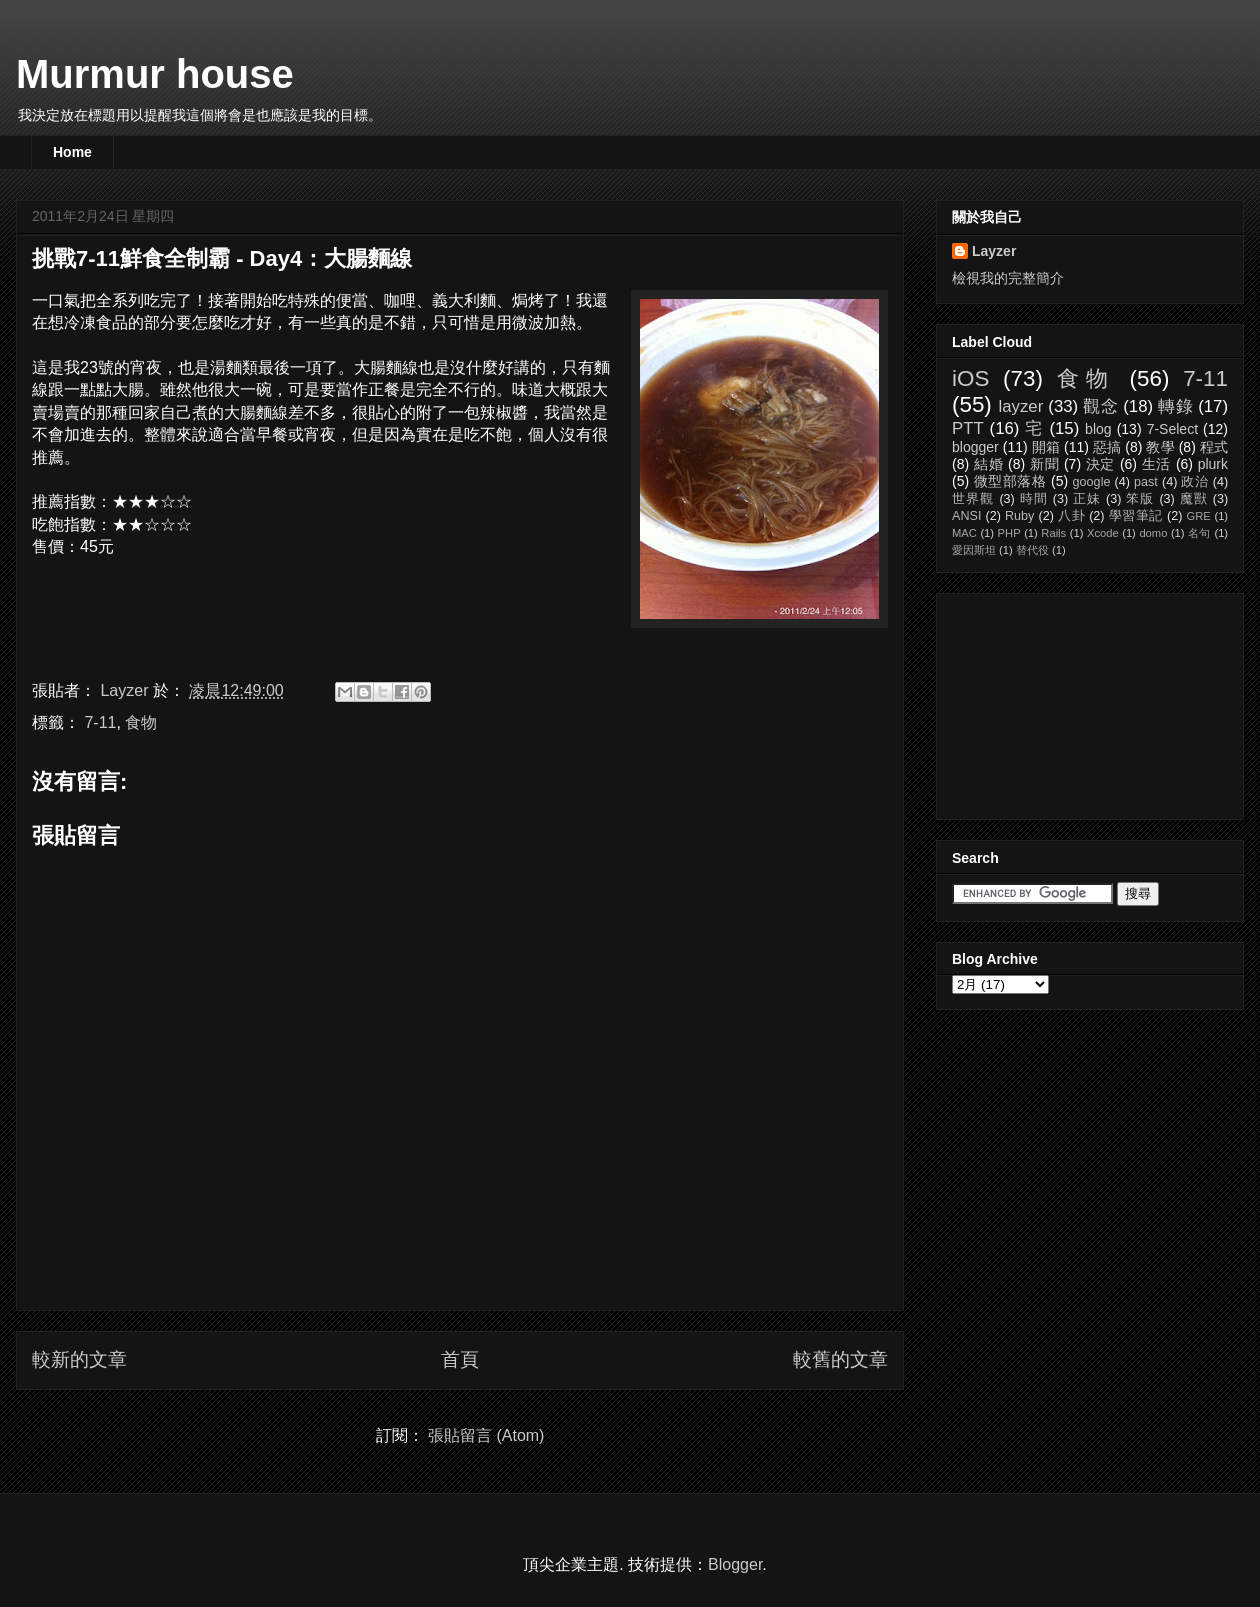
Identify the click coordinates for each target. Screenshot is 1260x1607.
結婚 (989, 464)
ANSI (966, 516)
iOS (970, 378)
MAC (964, 533)
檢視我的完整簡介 (1008, 278)
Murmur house (155, 74)
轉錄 (1175, 406)
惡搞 (1107, 447)
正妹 (1087, 499)
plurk (1213, 464)
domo (1153, 533)
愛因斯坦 (974, 550)
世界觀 (973, 499)
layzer (1020, 406)
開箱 (1046, 447)
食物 (141, 722)
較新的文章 (79, 1359)
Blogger (735, 1564)
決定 (1101, 464)
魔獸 (1194, 499)
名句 (1199, 533)
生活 (1157, 464)
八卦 (1071, 516)
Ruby (1019, 516)
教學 (1160, 447)
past (1146, 482)
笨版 (1140, 499)
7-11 (100, 722)
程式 (1214, 447)
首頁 (460, 1359)
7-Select (1172, 429)
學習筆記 (1136, 516)
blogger (975, 447)
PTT (968, 428)
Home (72, 152)
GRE (1198, 516)
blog (1098, 429)
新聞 (1045, 464)
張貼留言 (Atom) (486, 1435)
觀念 (1100, 406)
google (1092, 482)
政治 (1194, 482)
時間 (1034, 499)
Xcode (1103, 533)
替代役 (1032, 550)
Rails (1053, 533)
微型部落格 (1010, 481)
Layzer (994, 251)
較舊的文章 (840, 1359)
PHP (1009, 533)
